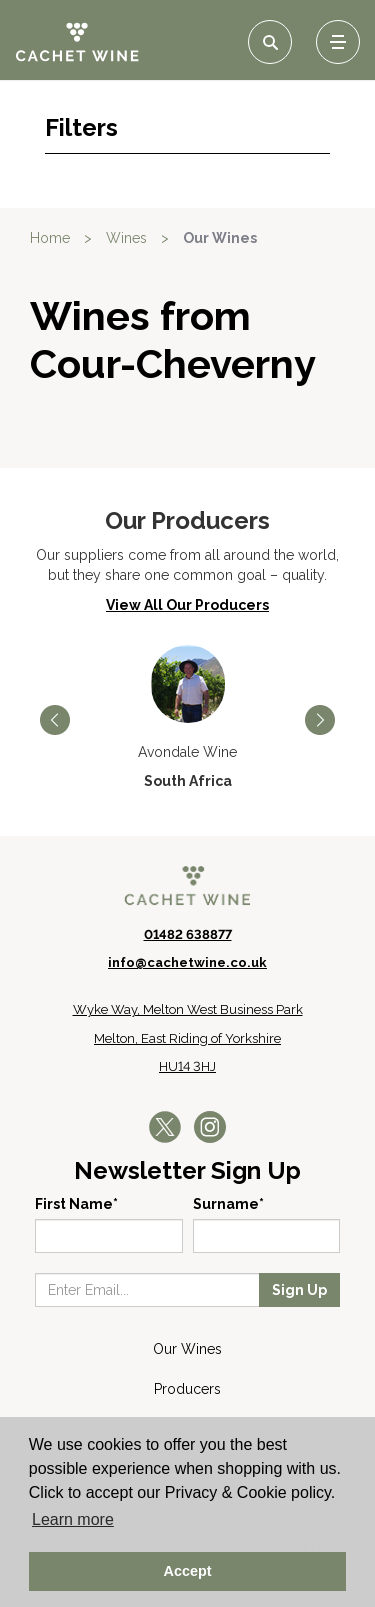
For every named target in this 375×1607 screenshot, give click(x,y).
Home (50, 238)
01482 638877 (188, 934)
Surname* (228, 1204)
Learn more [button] (73, 1519)
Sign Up (299, 1290)
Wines (126, 238)
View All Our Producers (187, 605)
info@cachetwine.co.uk (187, 962)
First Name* (76, 1204)
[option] (187, 718)
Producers (187, 1389)
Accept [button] (188, 1571)
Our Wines (220, 238)
